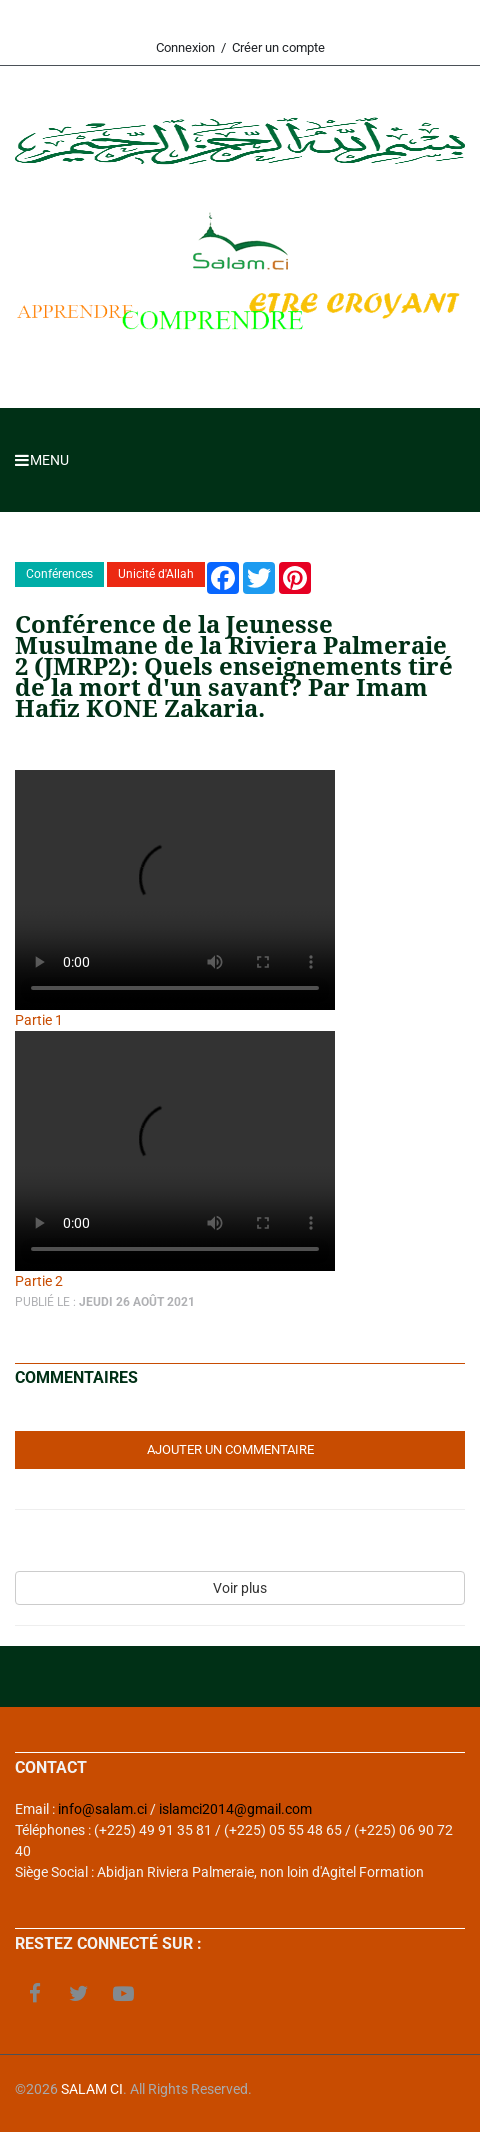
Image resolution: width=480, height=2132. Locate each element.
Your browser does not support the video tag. (175, 890)
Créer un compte (278, 47)
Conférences (59, 574)
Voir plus (240, 1588)
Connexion (185, 47)
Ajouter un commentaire (230, 1449)
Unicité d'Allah (156, 574)
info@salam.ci (102, 1809)
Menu (42, 460)
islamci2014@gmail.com (235, 1809)
